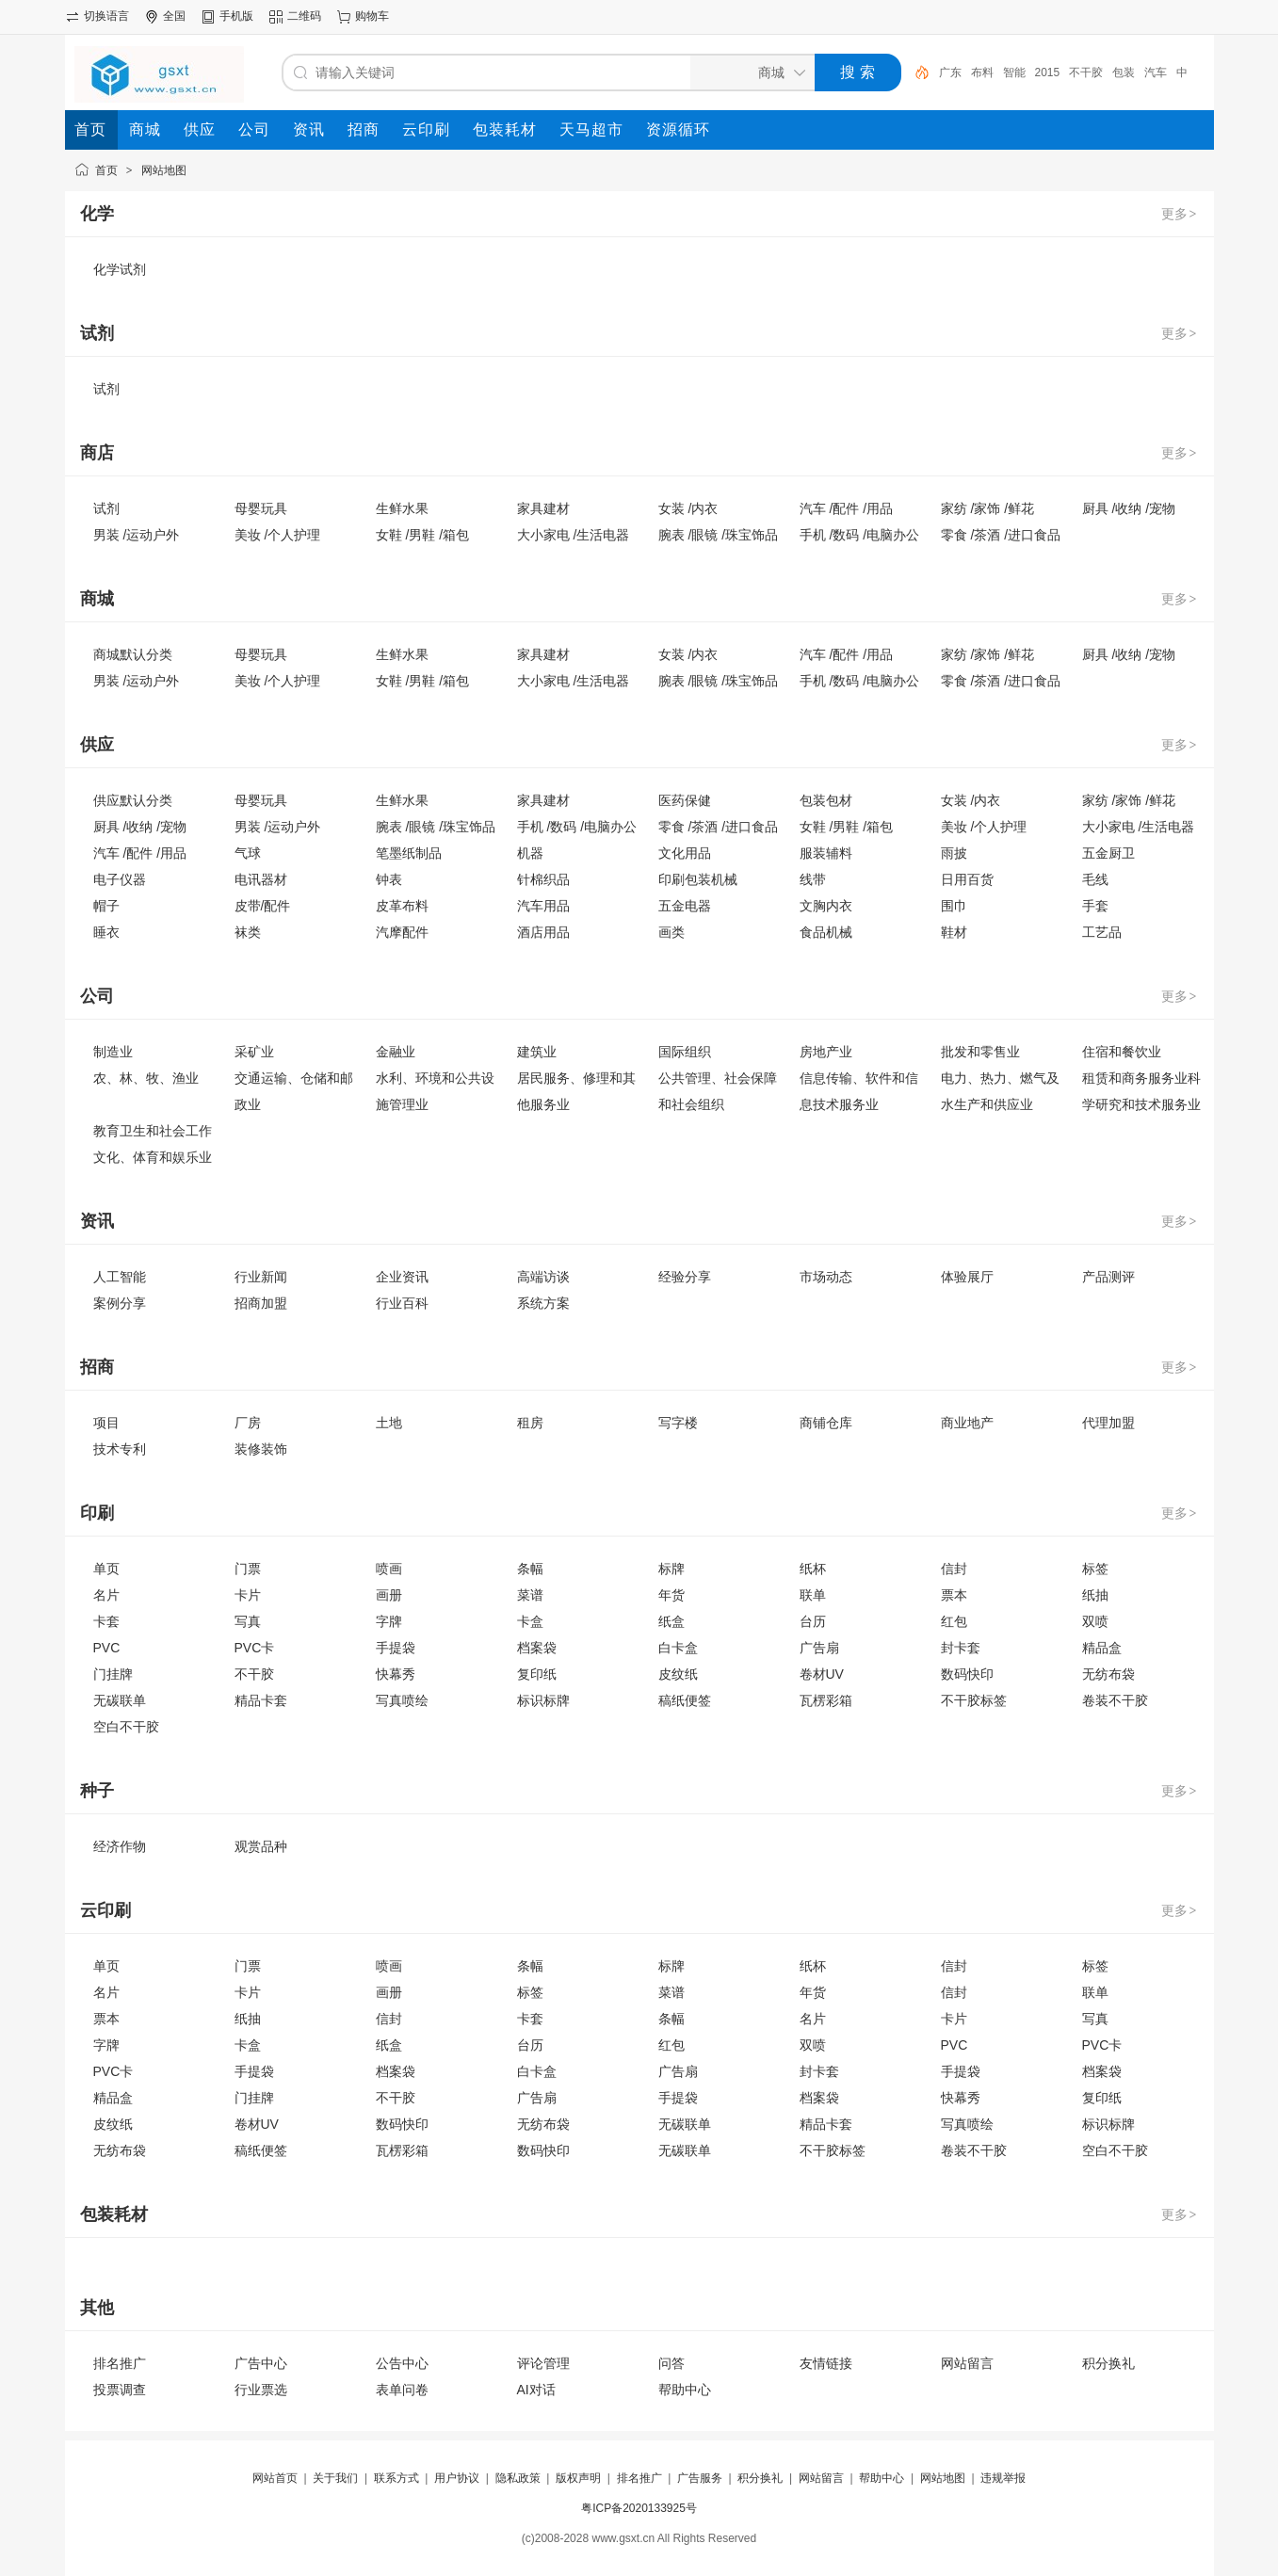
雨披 (954, 853)
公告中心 (402, 2363)
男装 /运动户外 (136, 534)
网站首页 (275, 2478)
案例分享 (119, 1303)
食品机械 (826, 932)
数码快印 (967, 1674)
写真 (248, 1621)
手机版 (236, 16)
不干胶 (1086, 72)
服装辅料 (826, 853)
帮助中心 (684, 2389)
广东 (950, 72)
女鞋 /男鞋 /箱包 (423, 534)
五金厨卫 (1108, 853)
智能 (1014, 72)
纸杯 (813, 1568)
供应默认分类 (132, 800)
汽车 (1155, 72)
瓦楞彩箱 (826, 1700)
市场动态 (826, 1276)
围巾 (954, 905)
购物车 (372, 16)
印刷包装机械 (697, 879)
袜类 (248, 932)
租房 (530, 1422)
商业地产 (967, 1422)
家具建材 (543, 508)
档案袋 (537, 1647)
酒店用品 (543, 932)
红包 (954, 1621)
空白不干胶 (126, 1726)
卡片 (248, 1594)
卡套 (106, 1621)
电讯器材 (261, 879)
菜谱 (530, 1594)
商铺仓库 (826, 1422)
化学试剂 (119, 269)
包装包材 (826, 800)
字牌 (389, 1621)
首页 (106, 170)
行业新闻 (261, 1276)
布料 (982, 72)
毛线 (1095, 879)
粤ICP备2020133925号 (639, 2508)
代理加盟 (1108, 1422)
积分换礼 (1108, 2363)
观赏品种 (261, 1846)
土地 (389, 1422)
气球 (248, 853)
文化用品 (684, 853)
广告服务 (699, 2478)
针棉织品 (543, 879)
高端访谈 (543, 1276)
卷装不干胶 (1115, 1700)
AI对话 (536, 2389)
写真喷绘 (402, 1700)
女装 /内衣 (688, 508)
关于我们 (335, 2478)
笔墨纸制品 (409, 853)
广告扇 (819, 1647)
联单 (813, 1594)
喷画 (389, 1568)
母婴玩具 (261, 508)
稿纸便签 (684, 1700)
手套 (1095, 905)
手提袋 (395, 1647)
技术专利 (119, 1449)
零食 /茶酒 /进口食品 (1001, 534)
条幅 (530, 1568)
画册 (389, 1594)
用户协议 (456, 2478)
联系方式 (396, 2478)
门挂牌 (113, 1674)
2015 (1047, 72)
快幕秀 (395, 1674)
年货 (671, 1594)
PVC (107, 1647)
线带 (813, 879)
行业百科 (402, 1303)
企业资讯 (402, 1276)
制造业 (113, 1051)
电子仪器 (119, 879)
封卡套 (960, 1647)
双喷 (1095, 1621)
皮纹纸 (678, 1674)
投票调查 (119, 2389)
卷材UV (822, 1674)
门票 (248, 1568)
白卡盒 (678, 1647)
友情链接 (826, 2363)
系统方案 (543, 1303)
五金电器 (684, 905)
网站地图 (163, 170)
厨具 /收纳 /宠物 (1129, 508)
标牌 (671, 1568)
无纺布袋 (1108, 1674)
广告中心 (261, 2363)
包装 (1123, 72)
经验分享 (684, 1276)
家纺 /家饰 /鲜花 (988, 508)
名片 (106, 1594)
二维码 (304, 16)
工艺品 (1102, 932)
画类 (671, 932)
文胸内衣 (826, 905)
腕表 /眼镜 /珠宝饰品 (718, 534)
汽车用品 (543, 905)
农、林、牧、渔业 (146, 1078)
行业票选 (261, 2389)
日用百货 (967, 879)
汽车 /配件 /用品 (847, 508)
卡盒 (530, 1621)
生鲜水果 (402, 508)
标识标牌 (543, 1700)
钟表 (389, 879)
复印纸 (537, 1674)
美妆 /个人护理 (278, 534)
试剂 (106, 388)
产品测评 (1108, 1276)
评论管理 (543, 2363)
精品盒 (1102, 1647)
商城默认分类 (132, 654)
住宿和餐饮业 (1121, 1051)
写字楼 (678, 1422)
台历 (813, 1621)
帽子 (106, 905)
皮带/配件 (263, 905)
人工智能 (119, 1276)
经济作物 (119, 1846)
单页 (106, 1568)
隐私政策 (518, 2478)
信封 (954, 1568)
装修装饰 (261, 1449)
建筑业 (537, 1051)
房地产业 (826, 1051)
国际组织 (684, 1051)
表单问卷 (402, 2389)
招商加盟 (261, 1303)
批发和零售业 (980, 1051)
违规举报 (1003, 2478)
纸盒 (671, 1621)
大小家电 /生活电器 (573, 534)
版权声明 (578, 2478)
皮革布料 (402, 905)
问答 (671, 2363)
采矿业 (254, 1051)
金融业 (395, 1051)
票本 (954, 1594)
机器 (530, 853)
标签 (1095, 1568)
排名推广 (119, 2363)
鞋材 (954, 932)
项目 (106, 1422)
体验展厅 (967, 1276)
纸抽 (1095, 1594)
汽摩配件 (402, 932)
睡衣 (106, 932)
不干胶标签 (974, 1700)
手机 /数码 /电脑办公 (860, 534)
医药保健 (684, 800)
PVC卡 (255, 1647)
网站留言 (967, 2363)
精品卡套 (261, 1700)
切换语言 (106, 16)
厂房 (248, 1422)
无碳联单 (119, 1700)
